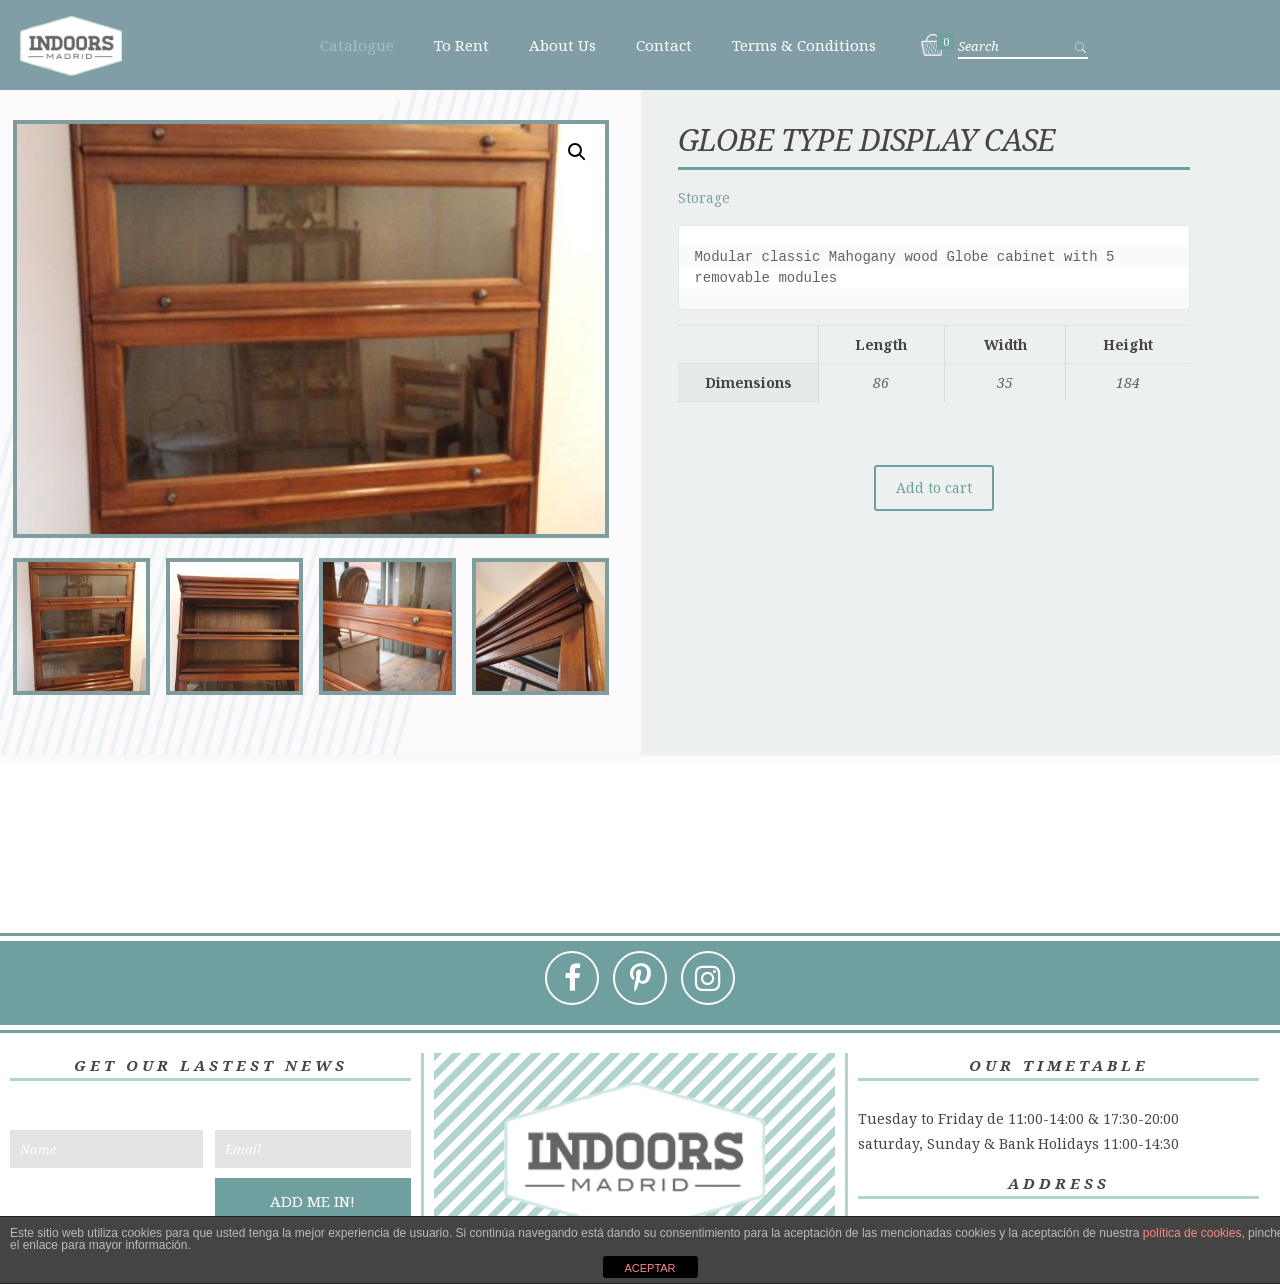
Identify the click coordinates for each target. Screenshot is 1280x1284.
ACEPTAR (649, 1268)
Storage (704, 197)
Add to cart (934, 488)
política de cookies (1192, 1233)
